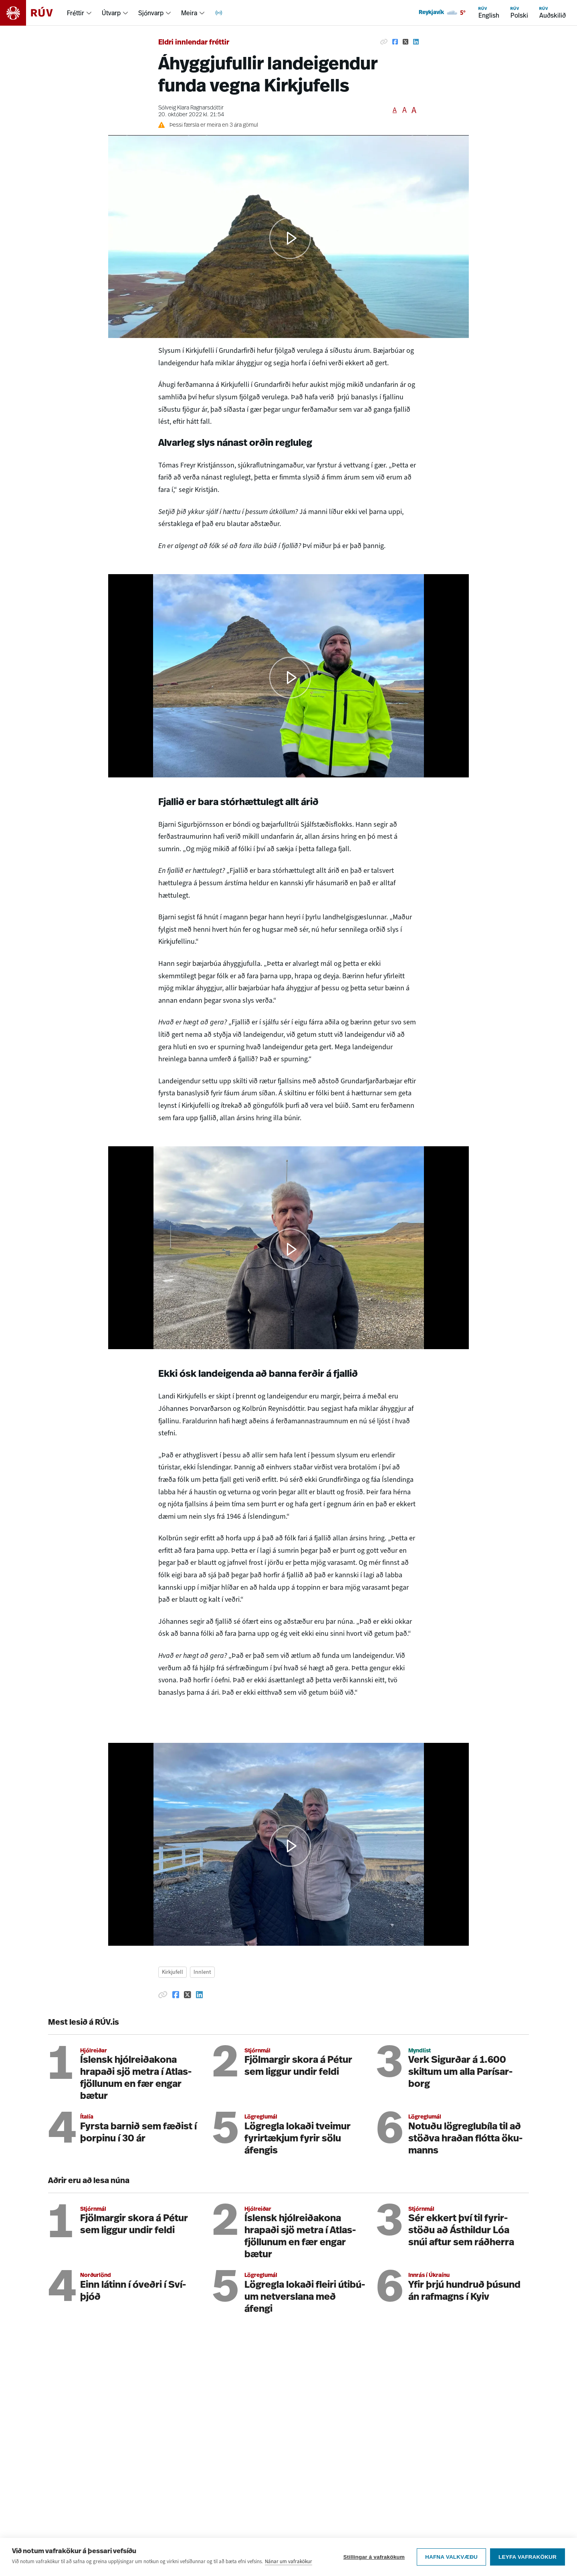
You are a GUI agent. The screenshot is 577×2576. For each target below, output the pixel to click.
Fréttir (75, 13)
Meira (189, 13)
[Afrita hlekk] (383, 41)
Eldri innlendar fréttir (193, 43)
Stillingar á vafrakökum (374, 2557)
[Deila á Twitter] (405, 41)
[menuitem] (79, 13)
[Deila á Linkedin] (416, 41)
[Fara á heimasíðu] (33, 13)
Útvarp (111, 13)
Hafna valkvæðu (451, 2557)
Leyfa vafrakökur (527, 2557)
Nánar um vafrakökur (288, 2561)
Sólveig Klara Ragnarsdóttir (191, 108)
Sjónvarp (150, 13)
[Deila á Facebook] (395, 41)
